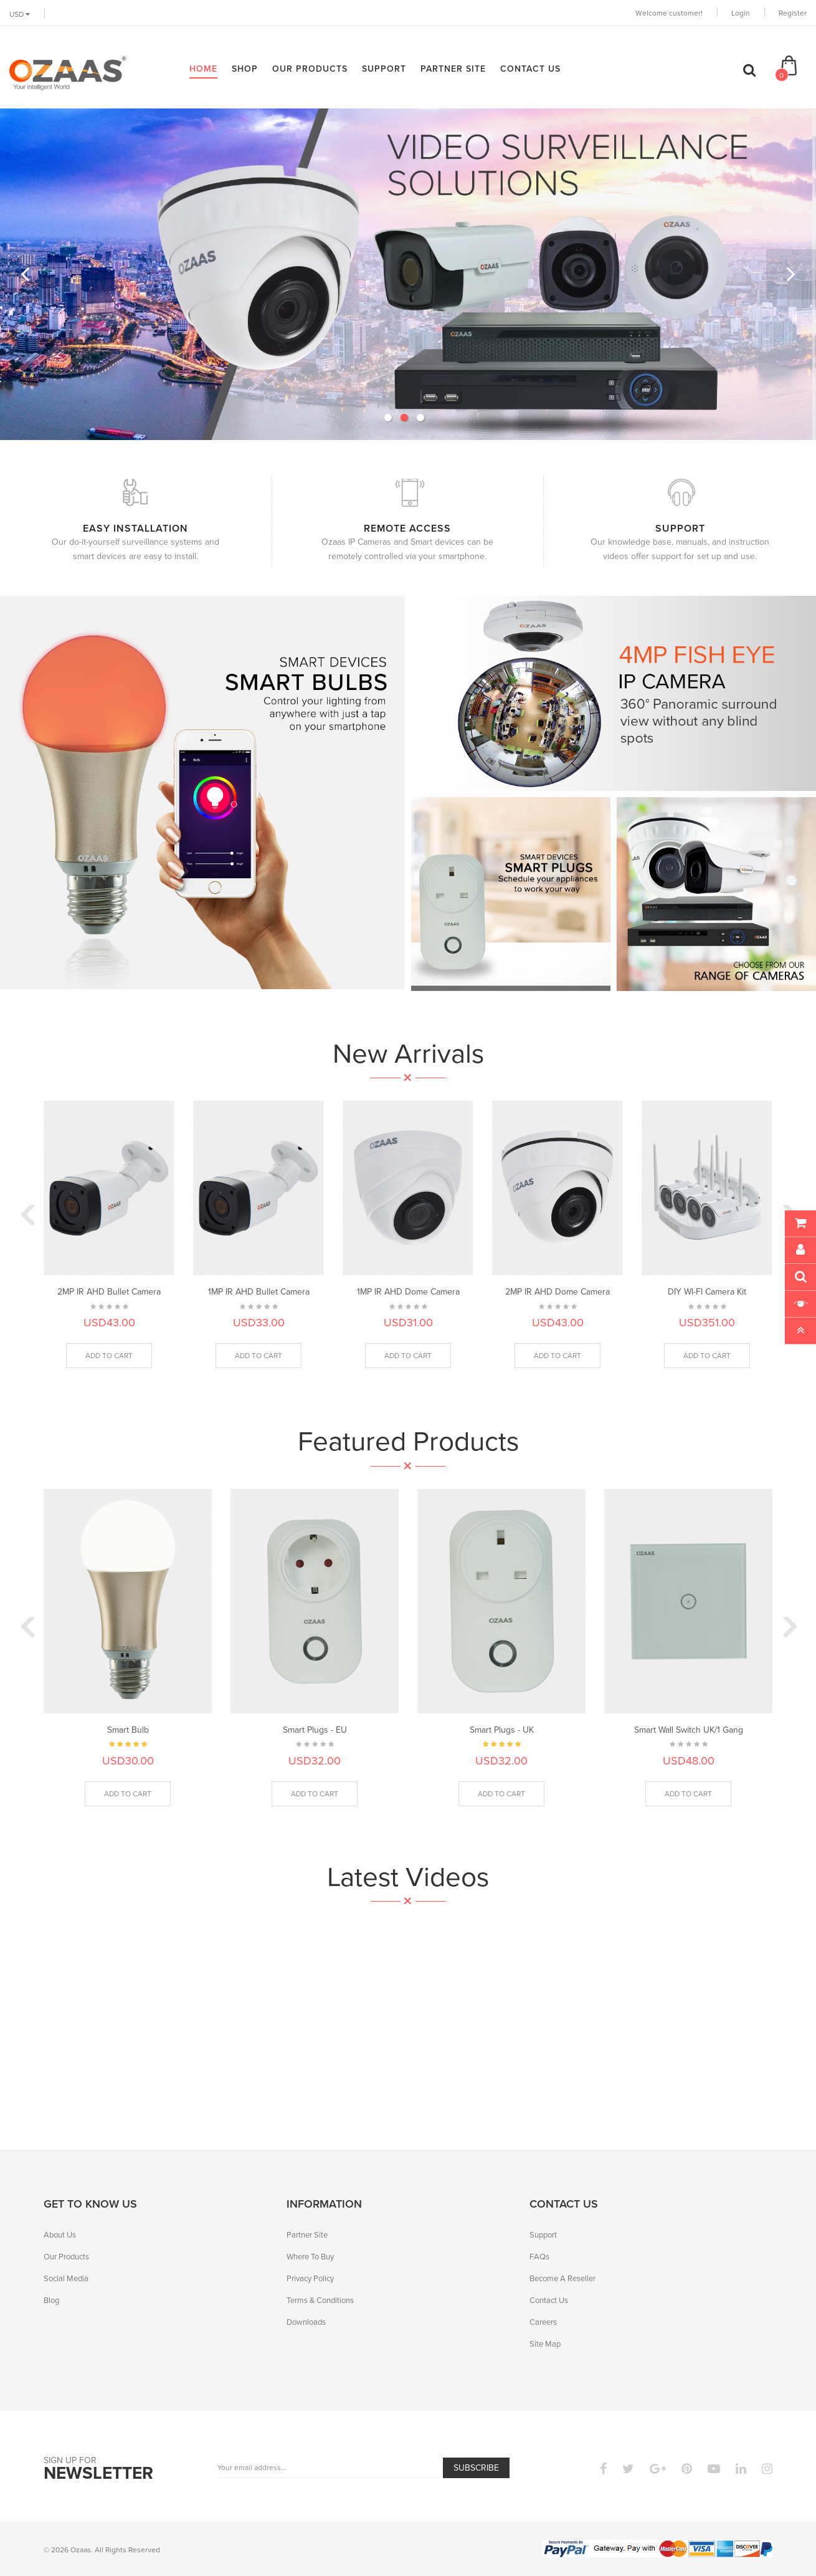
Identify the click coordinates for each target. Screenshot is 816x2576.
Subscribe (476, 2467)
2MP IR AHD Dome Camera (557, 1291)
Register (793, 13)
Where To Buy (310, 2256)
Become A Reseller (562, 2278)
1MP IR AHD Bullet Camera (259, 1291)
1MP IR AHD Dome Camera (408, 1291)
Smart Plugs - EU (315, 1729)
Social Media (66, 2278)
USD (19, 14)
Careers (543, 2322)
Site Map (545, 2344)
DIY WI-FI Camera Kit (707, 1291)
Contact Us (548, 2300)
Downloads (306, 2322)
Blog (51, 2300)
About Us (60, 2235)
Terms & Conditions (320, 2300)
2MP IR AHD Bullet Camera (109, 1291)
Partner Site (307, 2235)
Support (543, 2235)
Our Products (66, 2256)
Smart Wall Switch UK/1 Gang (688, 1729)
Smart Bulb (128, 1729)
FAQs (539, 2256)
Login (740, 13)
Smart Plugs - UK (502, 1729)
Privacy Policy (310, 2278)
